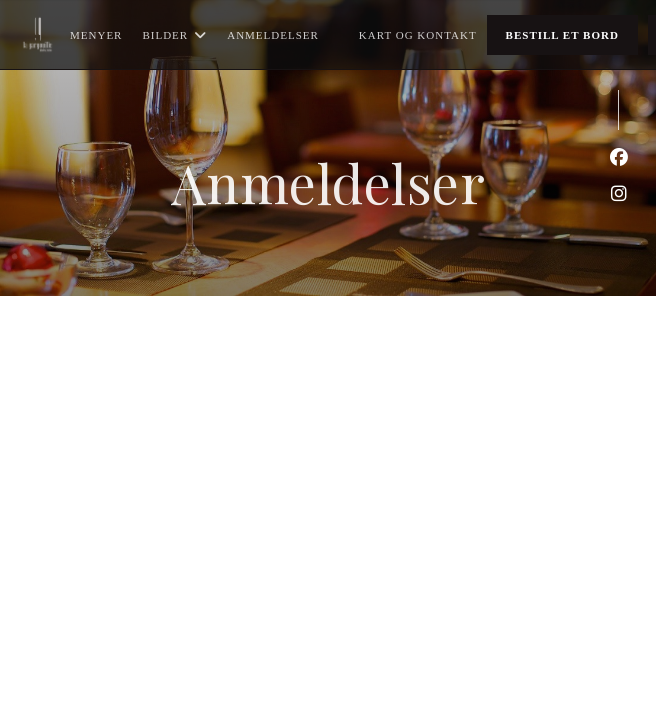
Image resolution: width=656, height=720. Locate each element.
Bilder (174, 35)
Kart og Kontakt (418, 35)
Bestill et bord (562, 35)
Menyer (96, 35)
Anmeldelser (273, 35)
